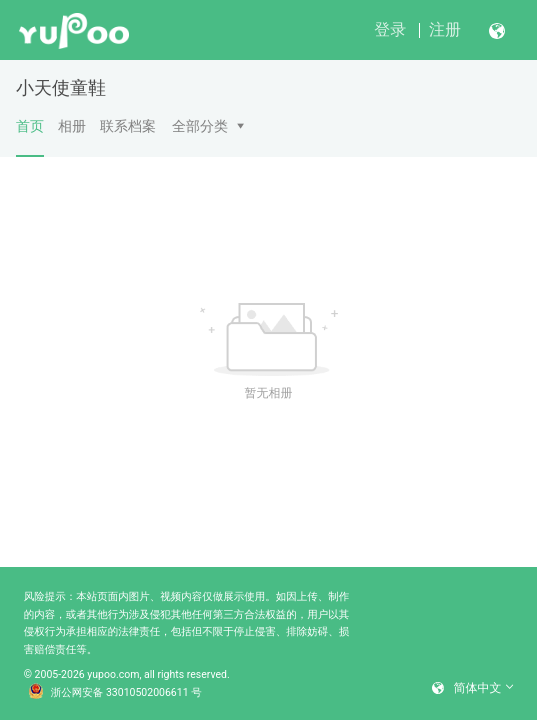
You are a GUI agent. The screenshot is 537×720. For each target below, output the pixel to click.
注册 (445, 29)
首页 (30, 137)
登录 (390, 29)
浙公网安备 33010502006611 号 (115, 693)
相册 (72, 126)
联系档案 (128, 126)
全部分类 (200, 126)
